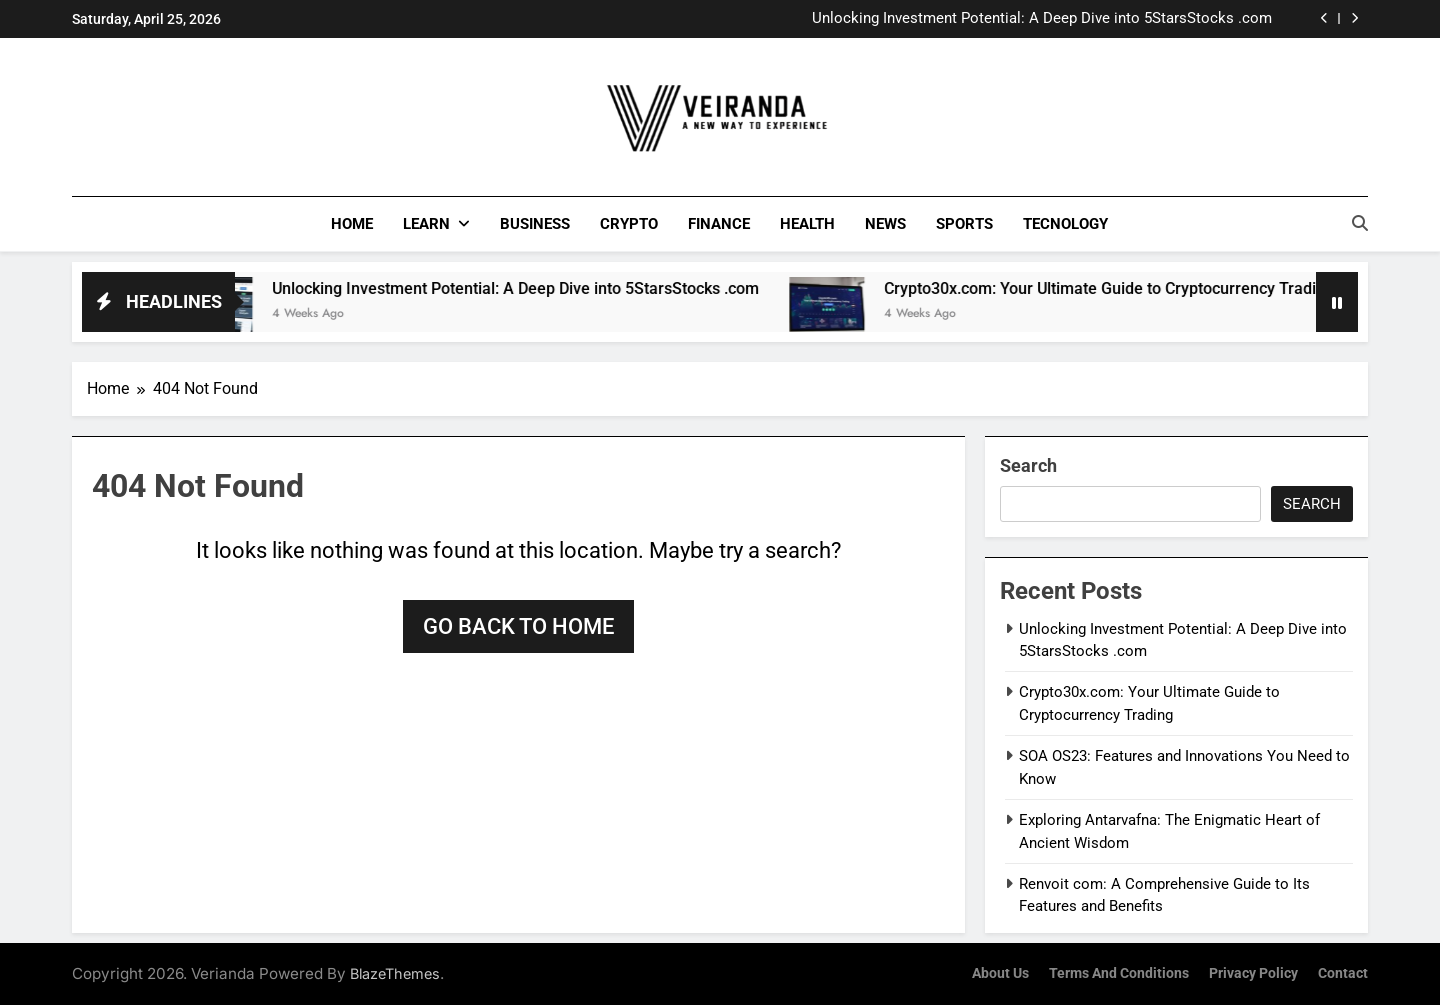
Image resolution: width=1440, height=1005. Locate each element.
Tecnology (1065, 224)
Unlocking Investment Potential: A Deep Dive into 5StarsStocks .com (1042, 19)
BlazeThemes (395, 972)
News (885, 224)
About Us (1000, 972)
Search (1028, 464)
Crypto (629, 224)
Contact (1343, 972)
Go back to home (518, 625)
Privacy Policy (1253, 972)
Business (535, 224)
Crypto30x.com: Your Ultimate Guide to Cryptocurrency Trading (1133, 287)
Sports (964, 224)
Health (807, 224)
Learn (426, 224)
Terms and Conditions (1119, 972)
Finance (719, 224)
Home (352, 224)
